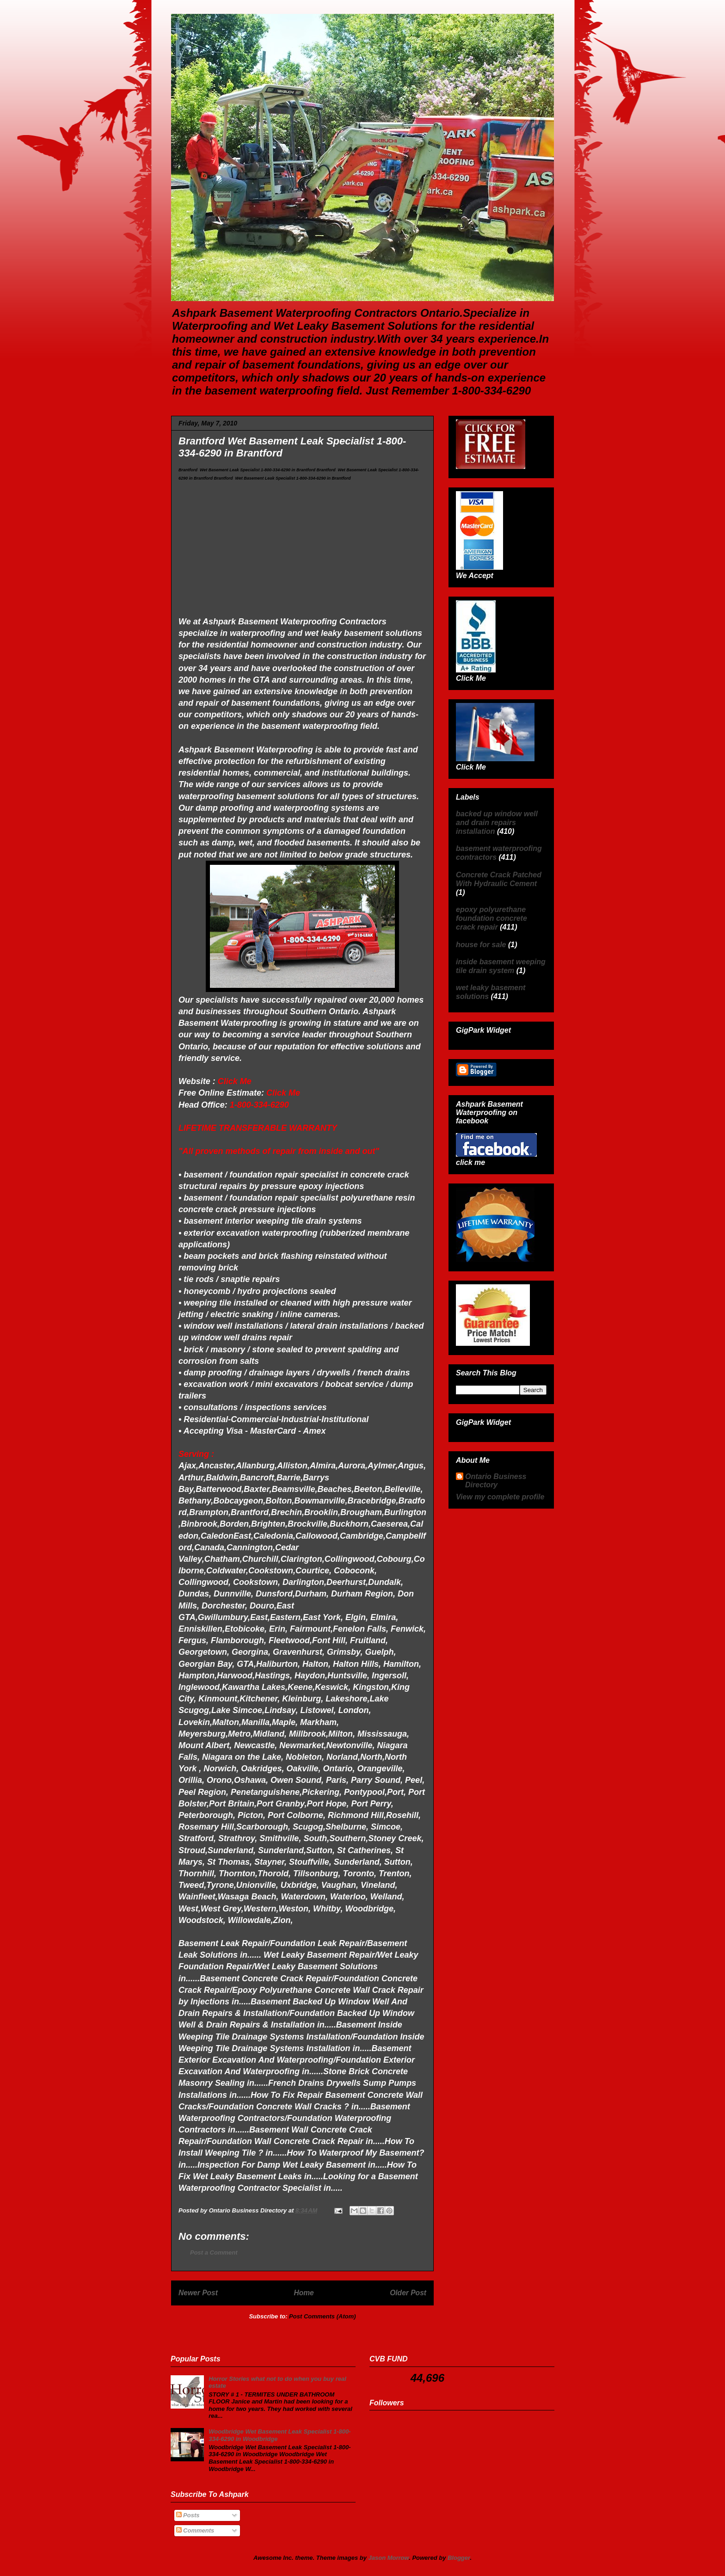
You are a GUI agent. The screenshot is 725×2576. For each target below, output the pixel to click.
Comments (195, 2530)
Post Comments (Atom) (322, 2316)
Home (303, 2293)
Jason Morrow (389, 2557)
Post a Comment (214, 2252)
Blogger (459, 2557)
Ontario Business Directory (495, 1481)
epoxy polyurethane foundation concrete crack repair (491, 918)
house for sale (481, 945)
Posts (188, 2515)
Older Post (408, 2293)
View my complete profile (500, 1497)
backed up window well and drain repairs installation (497, 822)
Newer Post (198, 2293)
